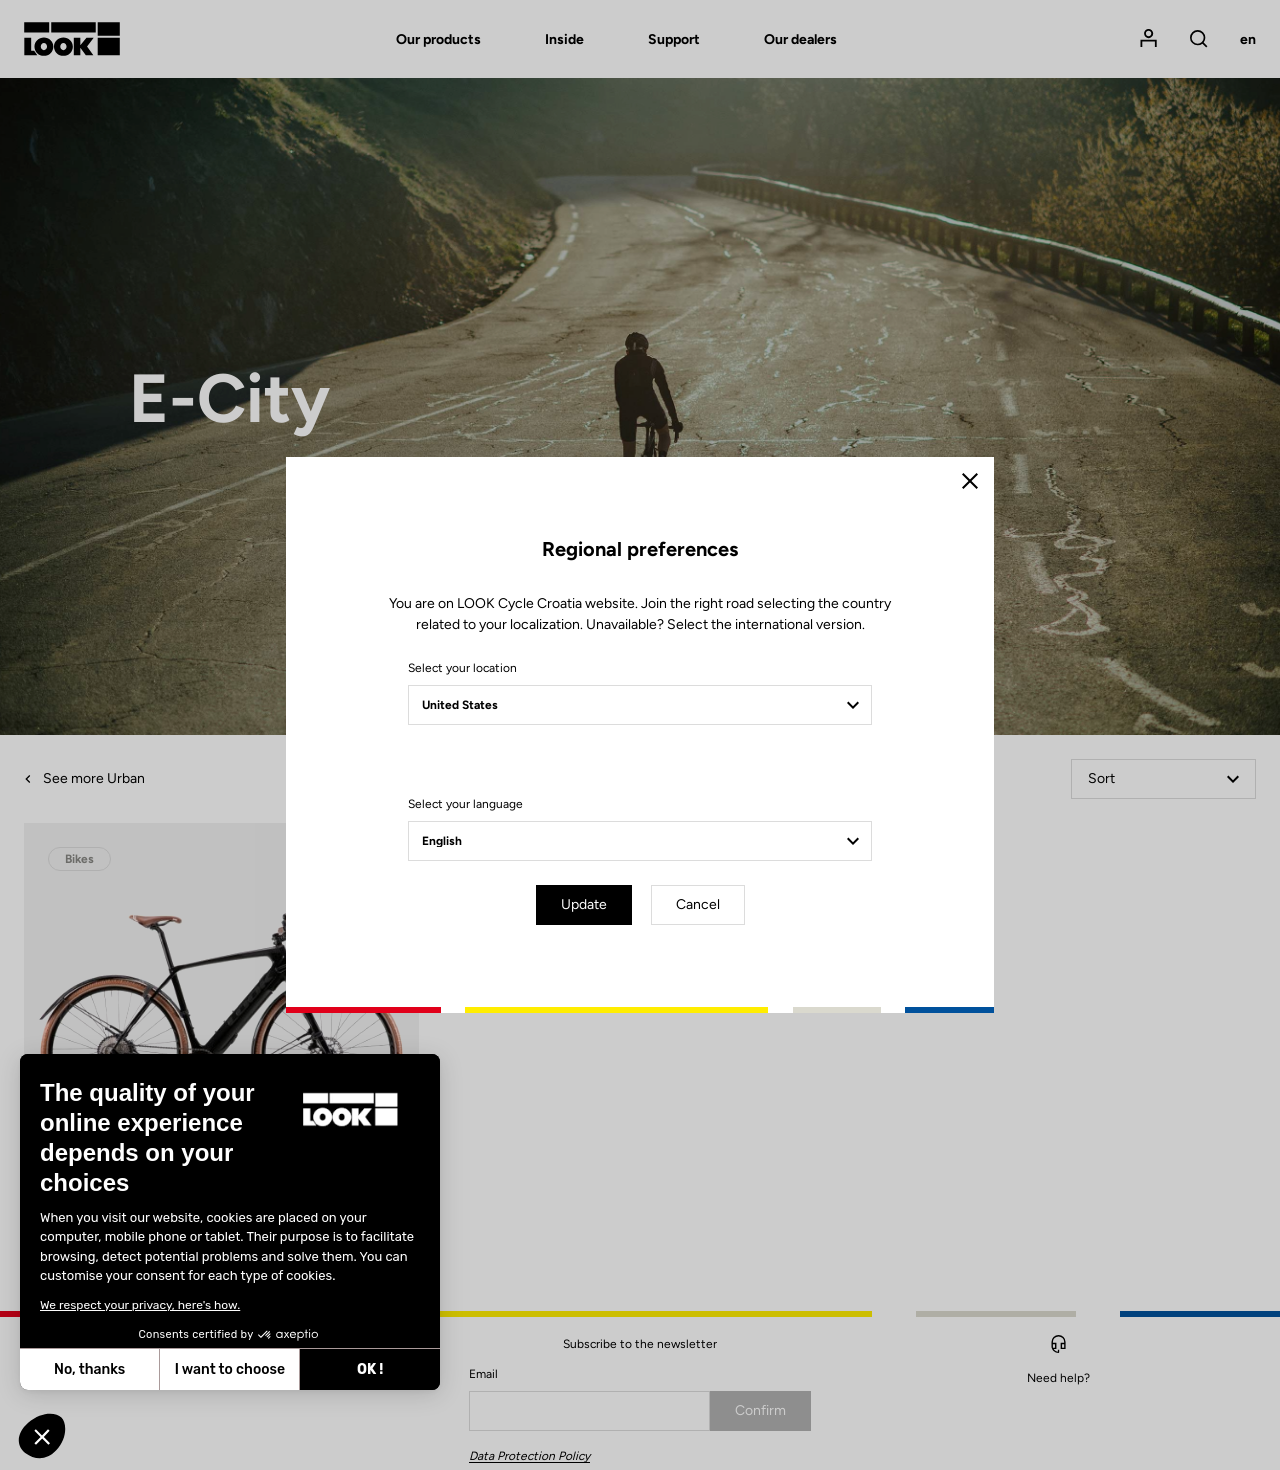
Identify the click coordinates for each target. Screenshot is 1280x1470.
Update (584, 904)
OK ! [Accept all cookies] (370, 1369)
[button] (42, 1436)
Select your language (465, 804)
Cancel (698, 904)
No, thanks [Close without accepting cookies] (89, 1369)
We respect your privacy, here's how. (140, 1305)
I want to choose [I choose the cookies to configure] (230, 1369)
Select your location (462, 668)
